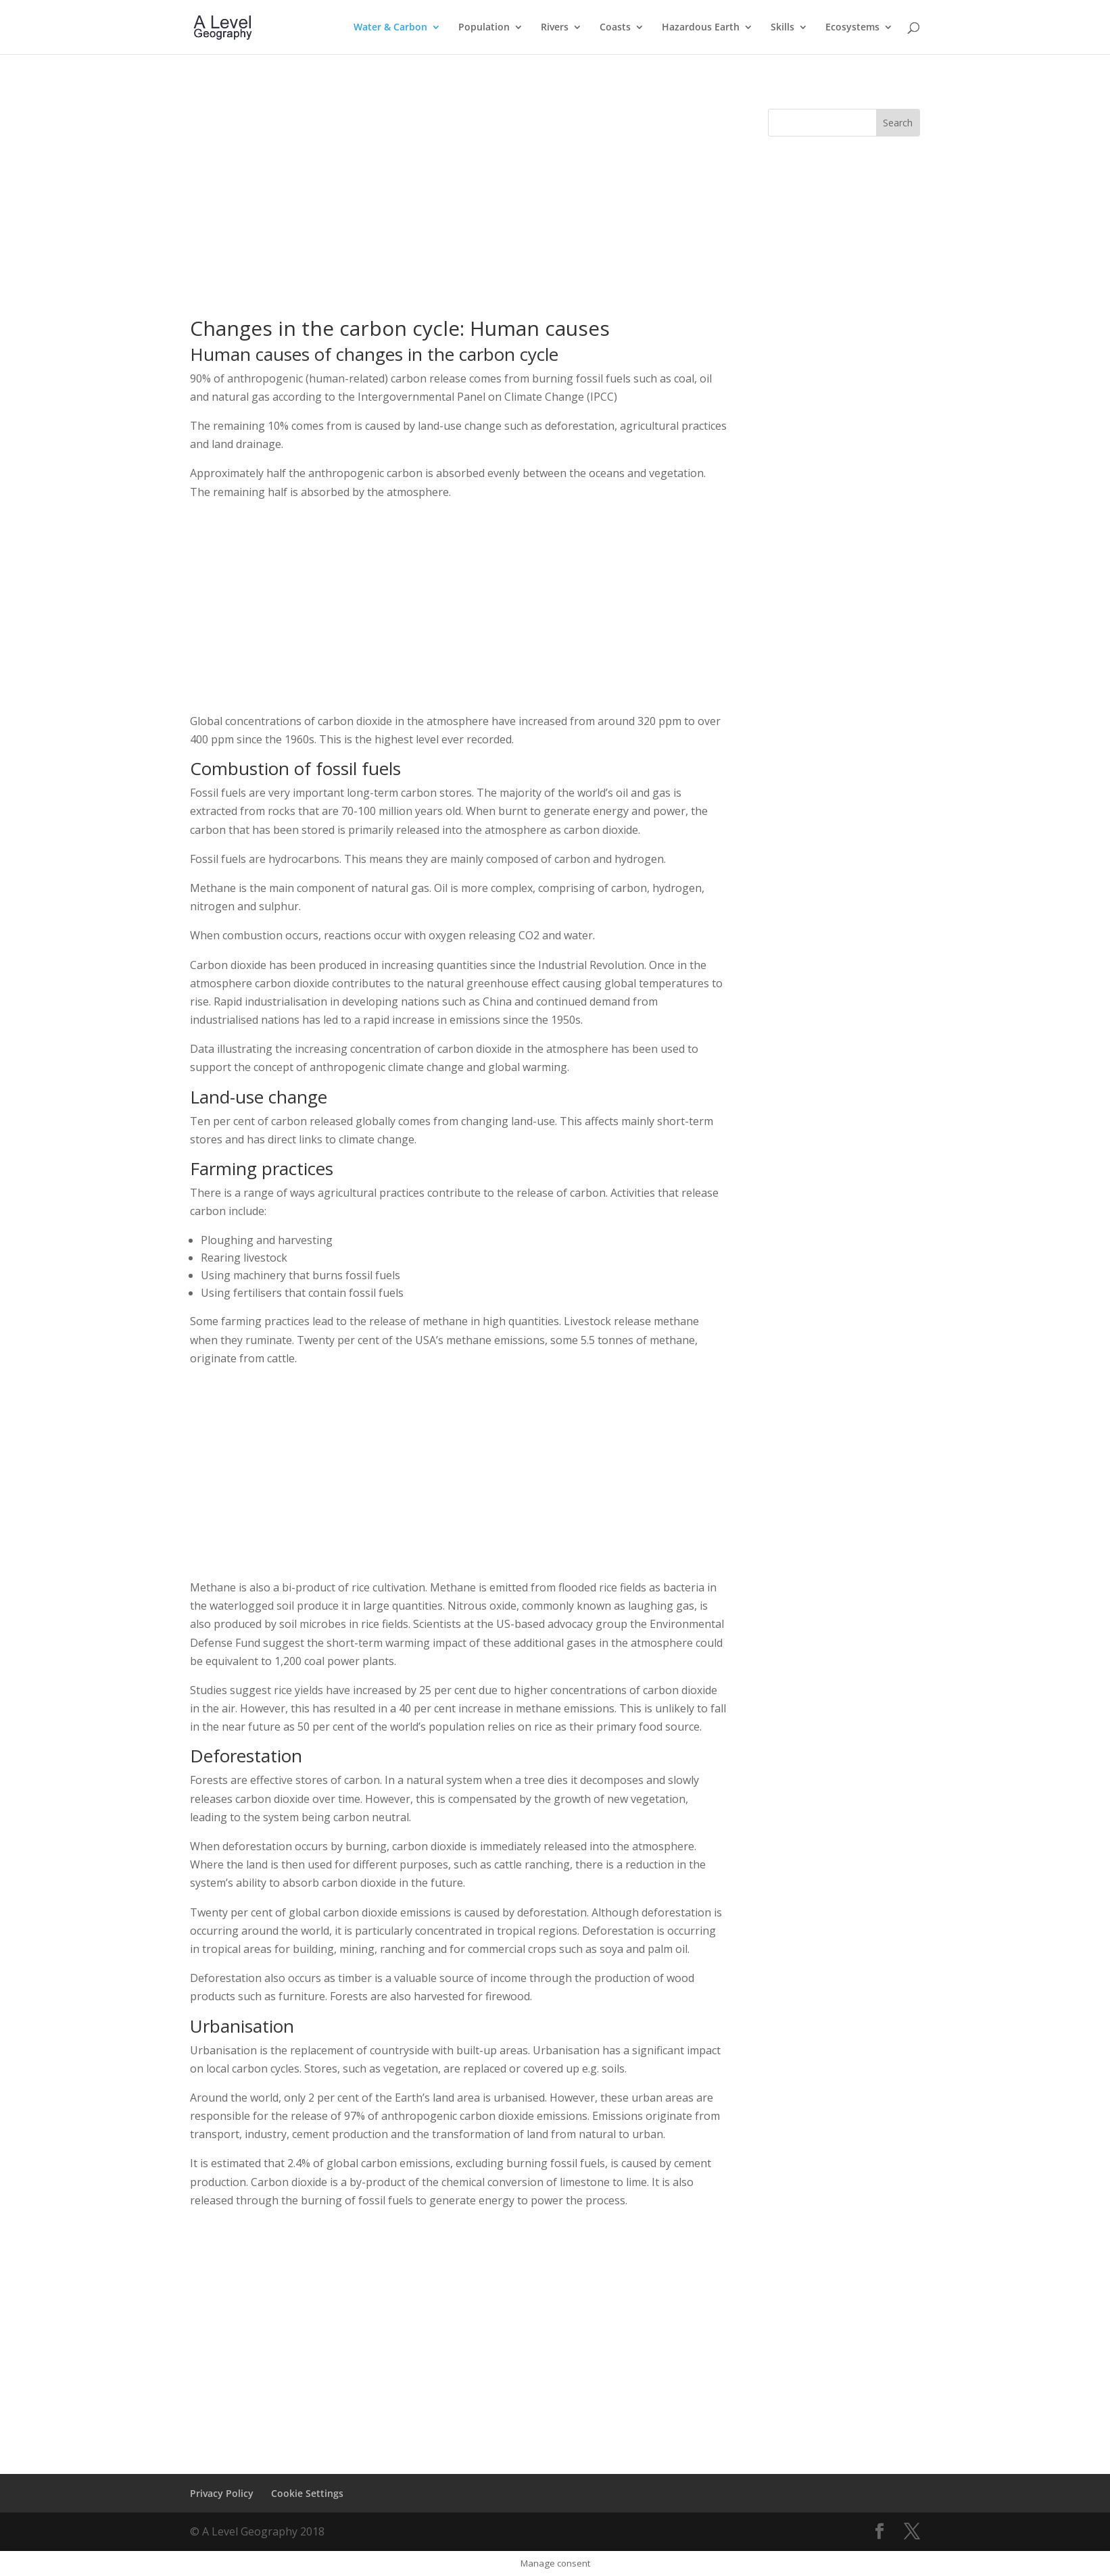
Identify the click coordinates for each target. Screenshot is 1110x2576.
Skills (782, 27)
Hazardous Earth (701, 27)
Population (484, 27)
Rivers (555, 27)
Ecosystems (852, 27)
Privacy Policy (222, 2493)
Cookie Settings (307, 2493)
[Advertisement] (458, 203)
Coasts (615, 27)
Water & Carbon (390, 27)
